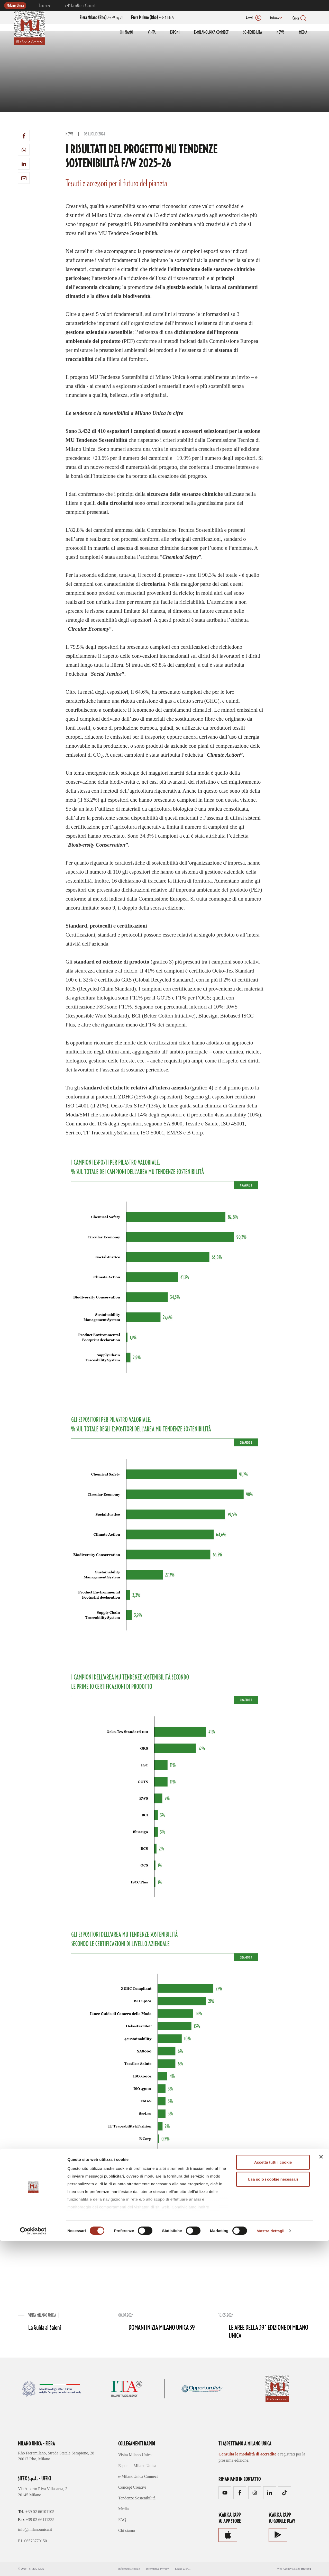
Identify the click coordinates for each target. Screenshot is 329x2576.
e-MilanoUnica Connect (80, 6)
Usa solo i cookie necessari (273, 2514)
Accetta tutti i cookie (273, 2497)
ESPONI (174, 32)
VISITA (152, 32)
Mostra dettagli (270, 2566)
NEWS (280, 32)
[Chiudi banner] (321, 2492)
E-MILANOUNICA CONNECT (211, 32)
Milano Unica (15, 6)
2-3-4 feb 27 (152, 18)
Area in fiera (113, 2187)
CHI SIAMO (126, 32)
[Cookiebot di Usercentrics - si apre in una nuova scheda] (33, 2566)
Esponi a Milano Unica (137, 2465)
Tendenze (44, 6)
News (69, 134)
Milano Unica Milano (83, 2187)
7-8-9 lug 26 (101, 18)
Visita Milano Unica (135, 2455)
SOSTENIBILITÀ (252, 32)
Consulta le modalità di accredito (247, 2454)
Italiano (273, 18)
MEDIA (303, 32)
